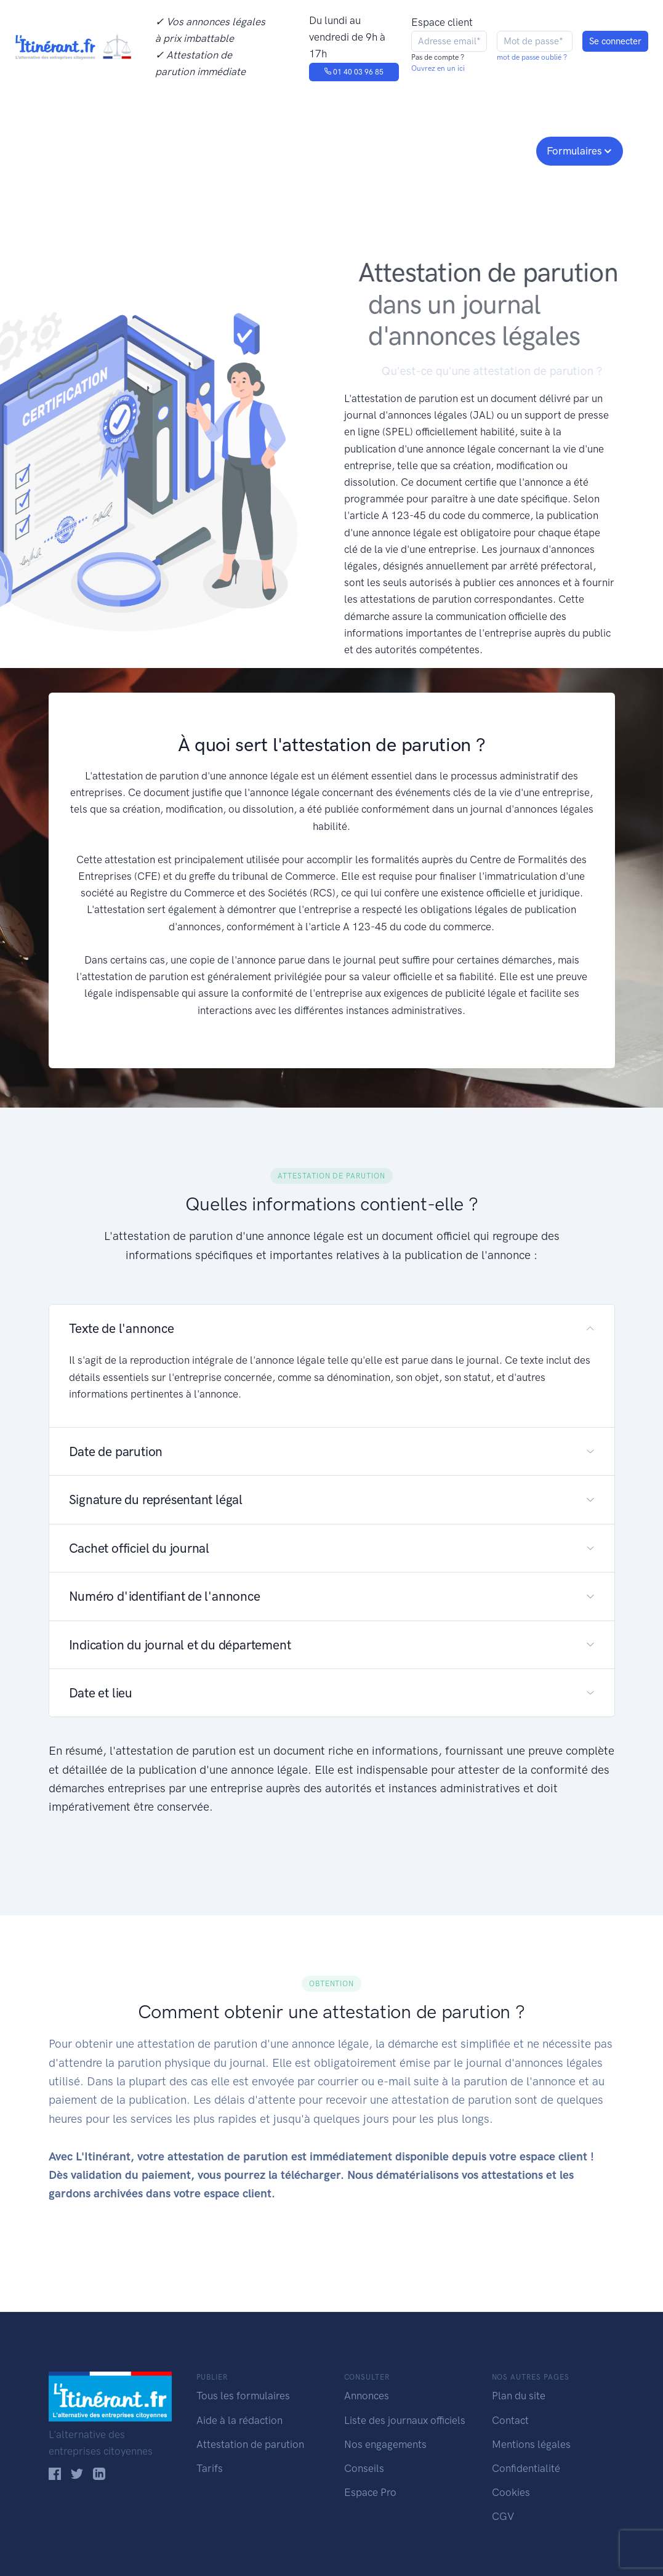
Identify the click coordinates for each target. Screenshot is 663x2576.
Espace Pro (370, 2492)
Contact (510, 2420)
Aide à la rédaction (239, 2420)
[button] (331, 1328)
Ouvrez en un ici (438, 68)
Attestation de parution (250, 2444)
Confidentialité (526, 2468)
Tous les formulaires (243, 2395)
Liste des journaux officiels (404, 2420)
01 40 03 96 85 (354, 72)
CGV (503, 2516)
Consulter (152, 149)
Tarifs (209, 2468)
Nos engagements (329, 149)
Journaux (226, 149)
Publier (72, 149)
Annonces (366, 2395)
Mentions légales (531, 2444)
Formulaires (574, 151)
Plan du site (518, 2395)
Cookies (511, 2492)
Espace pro (495, 149)
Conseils (420, 149)
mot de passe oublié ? (532, 57)
